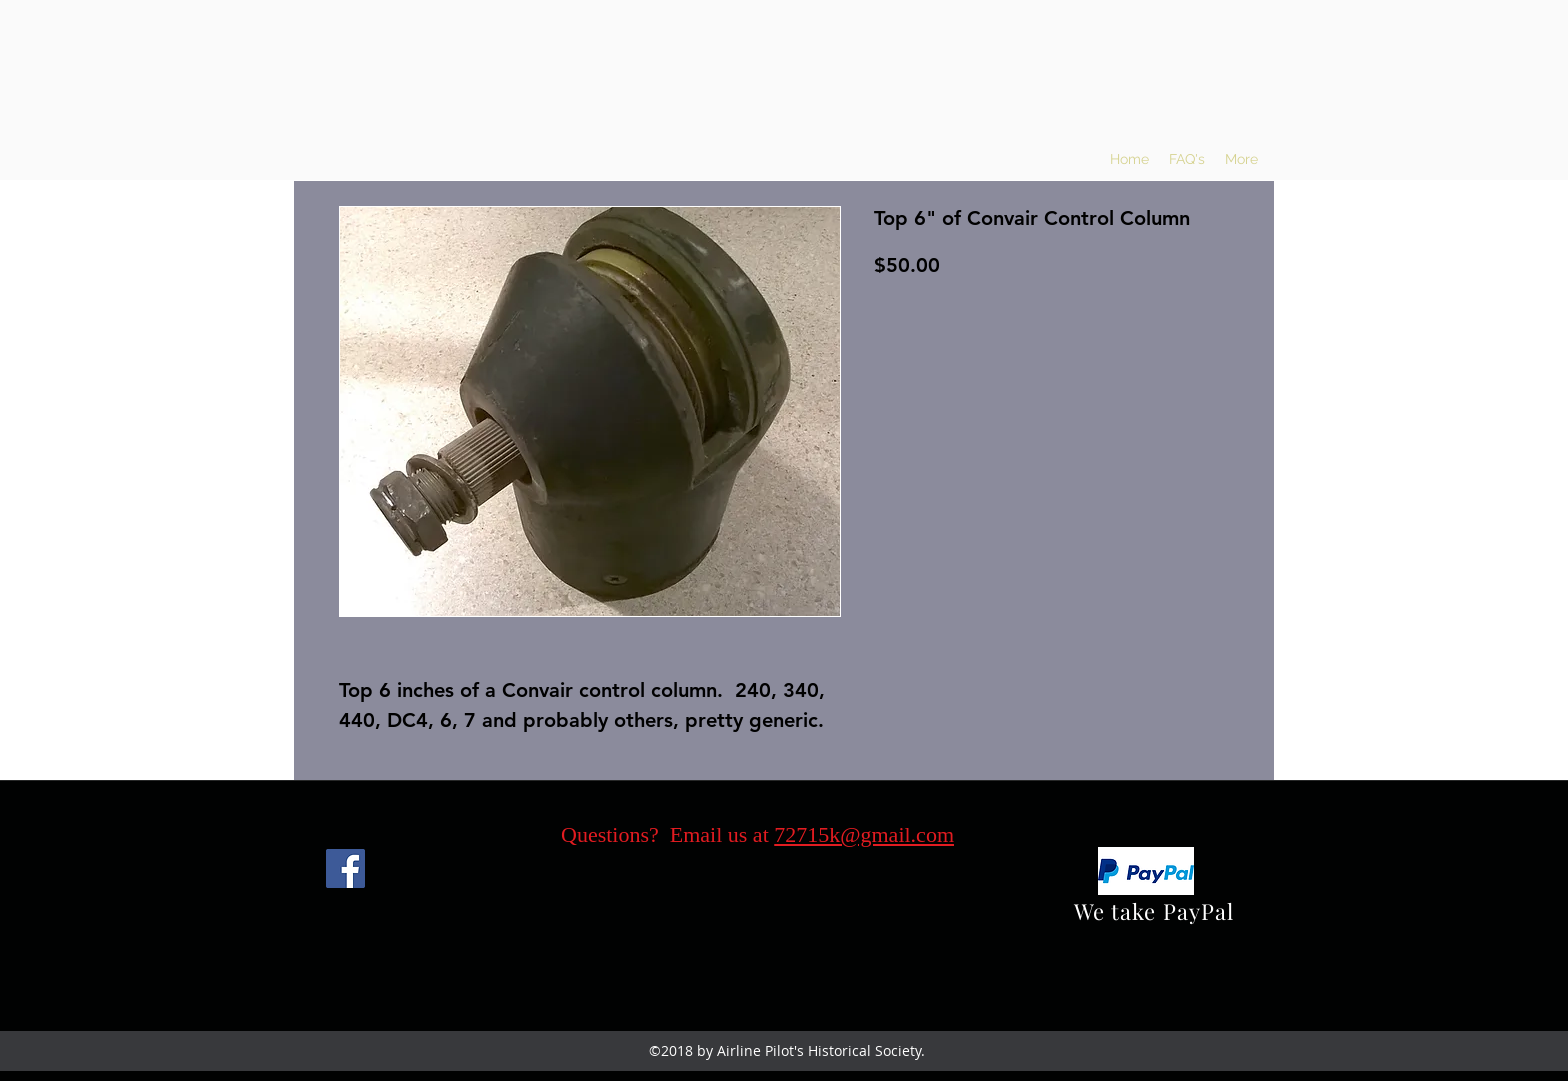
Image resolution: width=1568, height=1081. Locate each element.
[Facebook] (345, 868)
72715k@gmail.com (864, 834)
